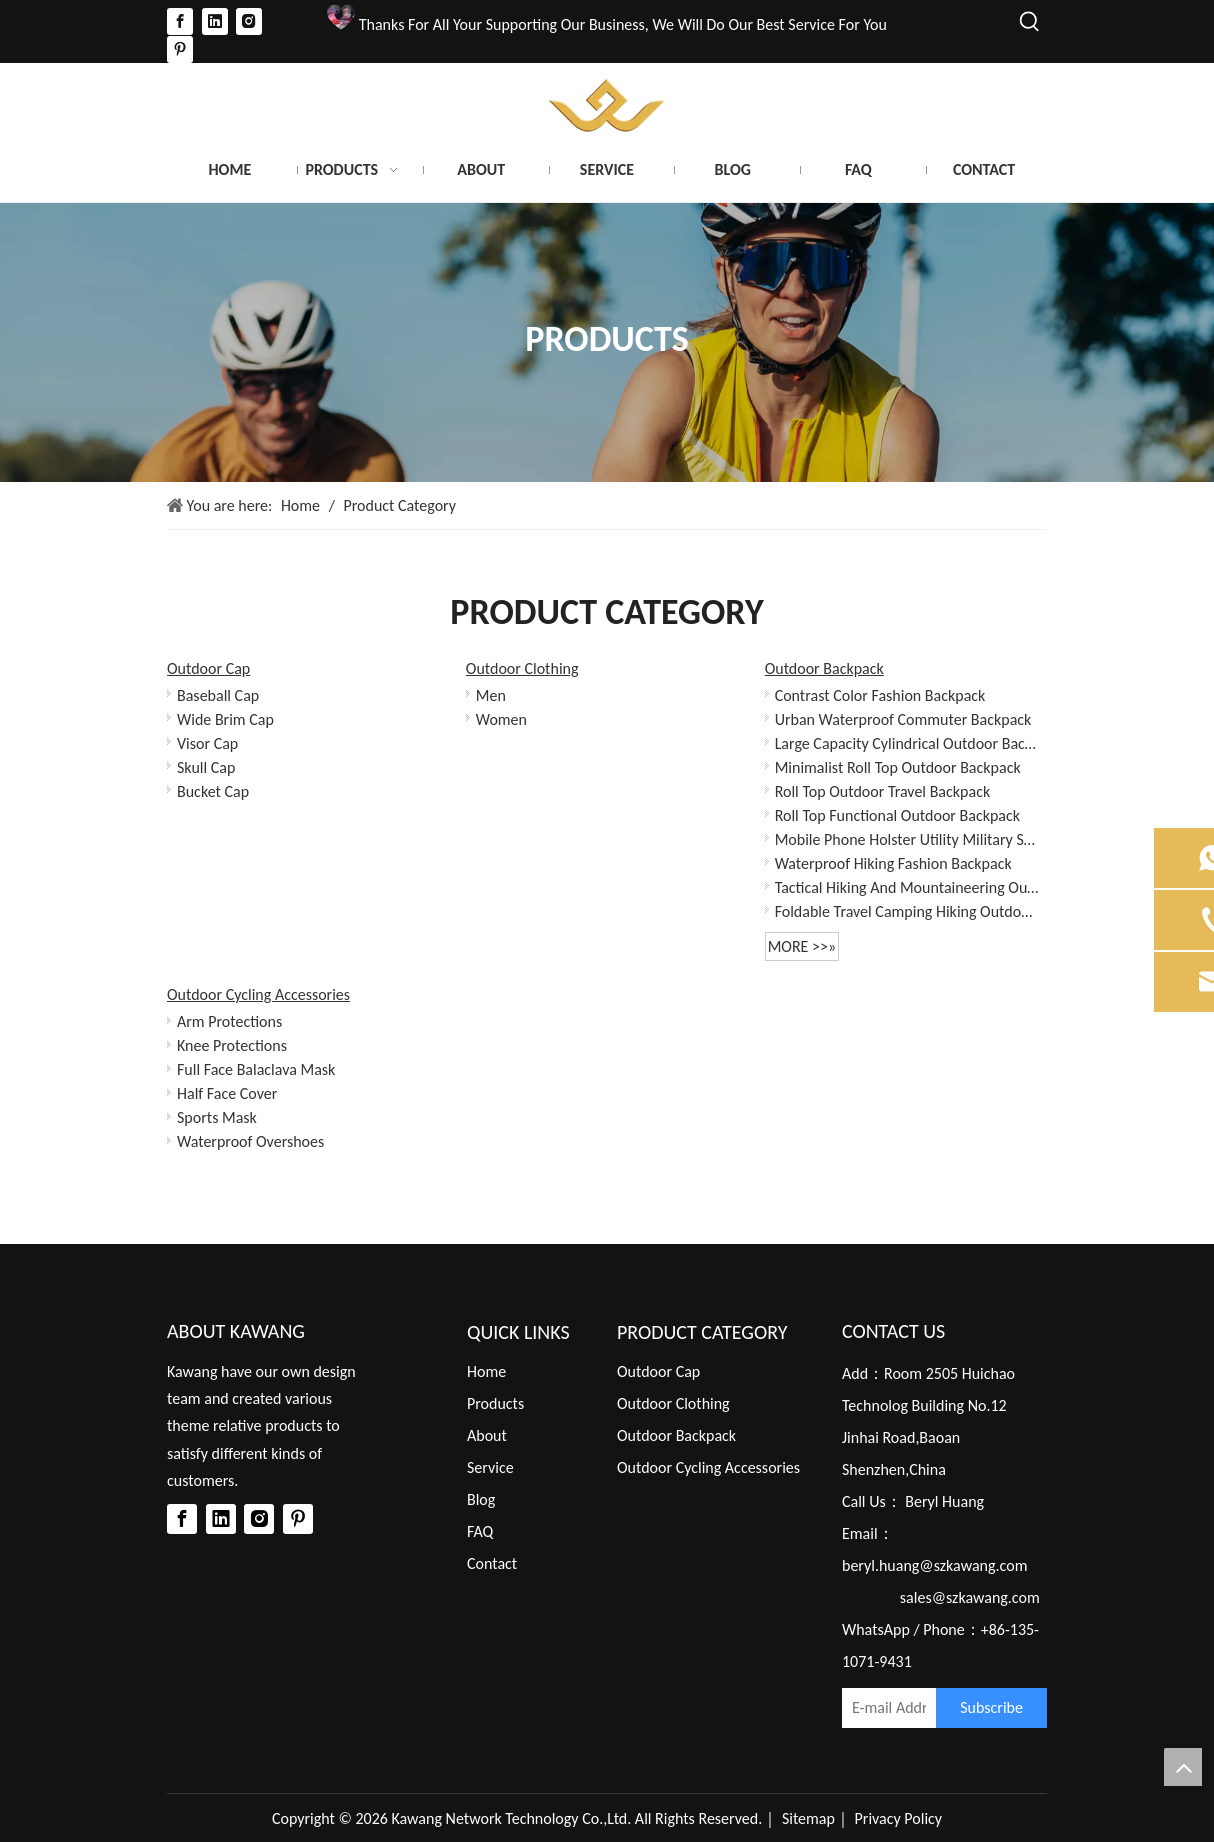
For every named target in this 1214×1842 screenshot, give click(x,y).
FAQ (480, 1531)
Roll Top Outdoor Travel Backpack (883, 791)
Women (501, 719)
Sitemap (808, 1818)
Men (491, 695)
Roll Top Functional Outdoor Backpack (897, 815)
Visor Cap (207, 743)
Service (490, 1467)
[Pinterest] (180, 49)
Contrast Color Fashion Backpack (880, 695)
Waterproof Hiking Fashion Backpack (893, 863)
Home (486, 1371)
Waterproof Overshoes (250, 1141)
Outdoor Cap (208, 668)
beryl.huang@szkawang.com (934, 1565)
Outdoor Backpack (824, 668)
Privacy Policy (899, 1818)
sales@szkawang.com (970, 1597)
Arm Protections (229, 1021)
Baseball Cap (218, 695)
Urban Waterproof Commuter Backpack (903, 719)
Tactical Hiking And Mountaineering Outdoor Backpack (907, 887)
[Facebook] (180, 20)
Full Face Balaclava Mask (256, 1069)
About (487, 1435)
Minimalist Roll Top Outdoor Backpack (898, 767)
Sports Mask (217, 1117)
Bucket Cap (213, 791)
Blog (481, 1499)
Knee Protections (232, 1045)
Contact (492, 1563)
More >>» (802, 946)
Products (495, 1403)
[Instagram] (249, 20)
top (1183, 1767)
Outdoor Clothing (522, 668)
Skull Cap (206, 767)
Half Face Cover (227, 1093)
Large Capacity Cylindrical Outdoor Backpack (907, 743)
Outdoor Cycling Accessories (258, 994)
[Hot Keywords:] (1030, 22)
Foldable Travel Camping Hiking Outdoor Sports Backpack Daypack (907, 911)
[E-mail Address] (884, 1708)
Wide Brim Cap (225, 719)
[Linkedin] (215, 20)
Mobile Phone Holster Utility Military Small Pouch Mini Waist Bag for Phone (907, 839)
